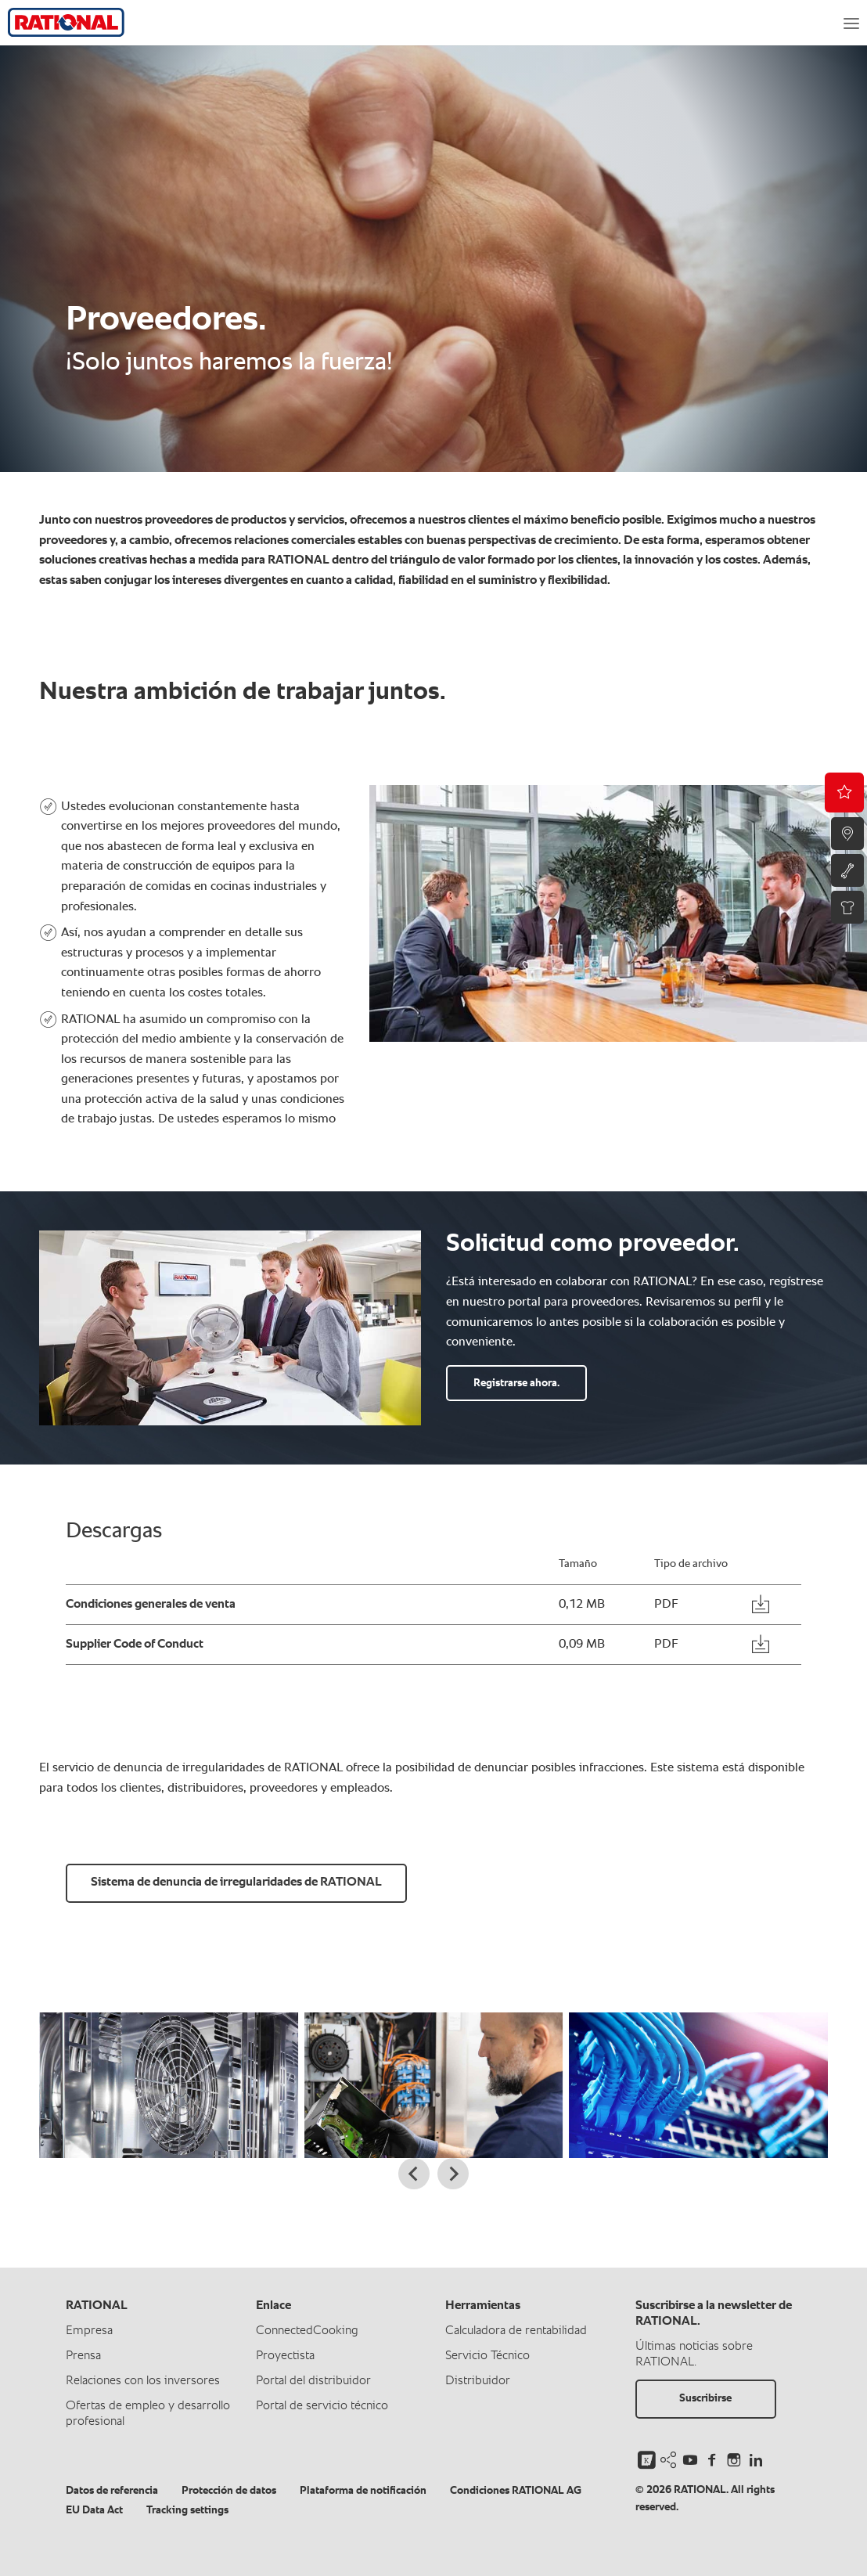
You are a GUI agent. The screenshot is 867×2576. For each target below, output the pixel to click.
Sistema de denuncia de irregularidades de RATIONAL (236, 1882)
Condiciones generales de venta (151, 1604)
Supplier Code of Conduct (134, 1644)
